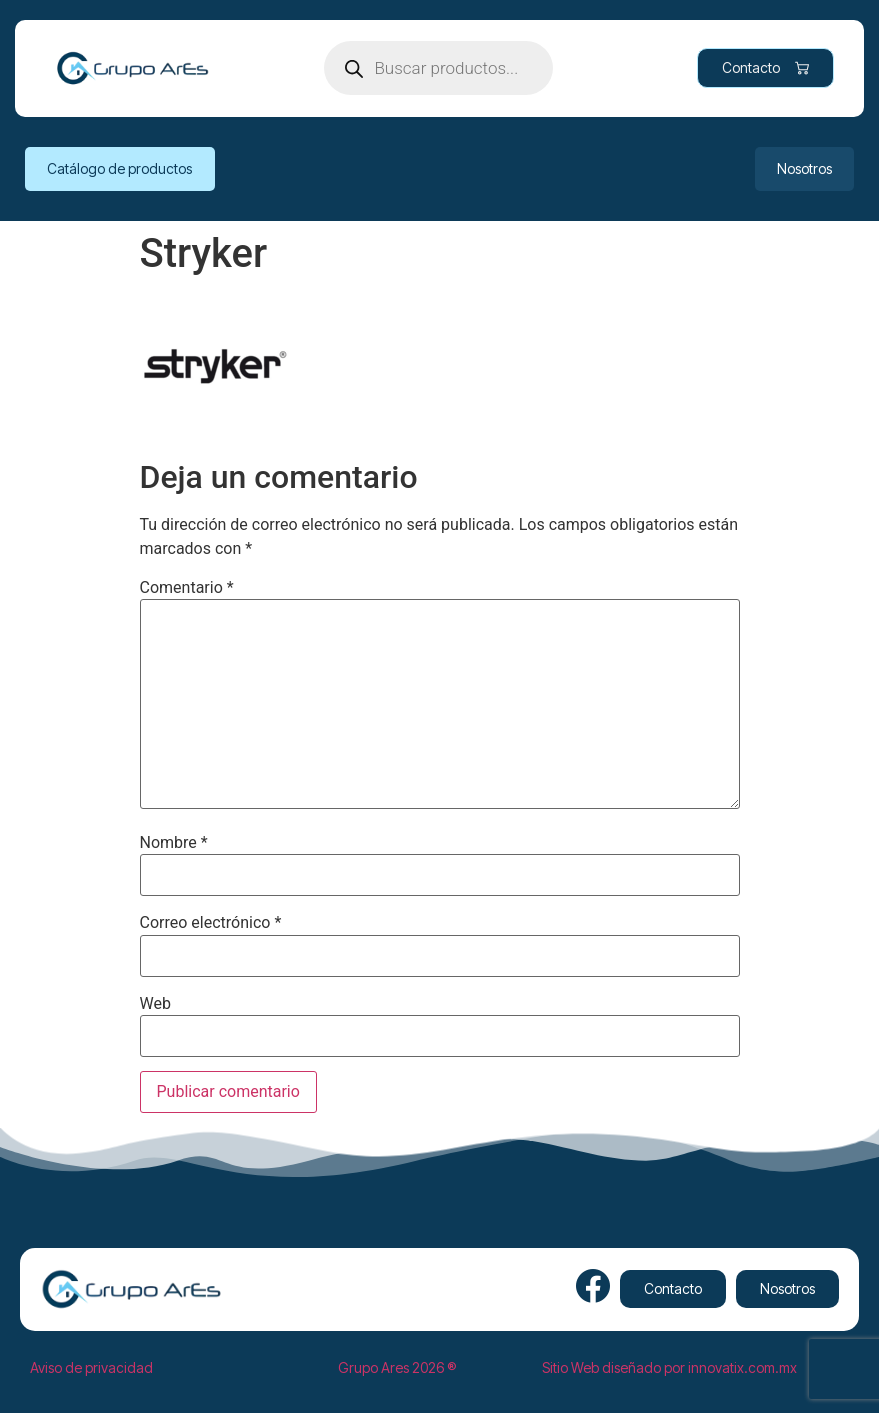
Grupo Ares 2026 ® (397, 1367)
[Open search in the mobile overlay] (438, 68)
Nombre (174, 843)
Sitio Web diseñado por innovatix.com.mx (669, 1367)
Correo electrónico (211, 923)
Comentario (187, 588)
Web (155, 1004)
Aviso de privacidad (91, 1367)
